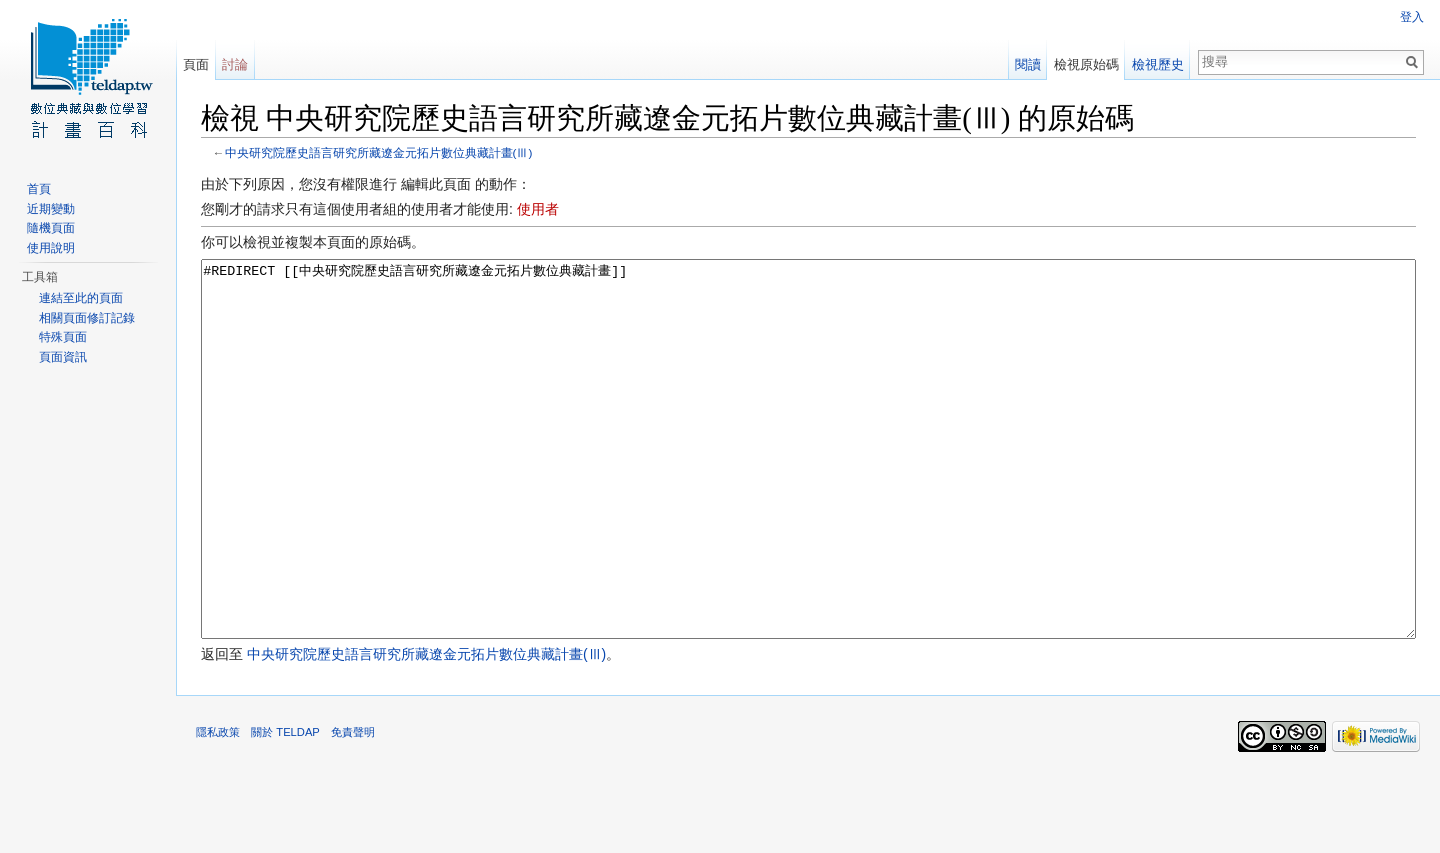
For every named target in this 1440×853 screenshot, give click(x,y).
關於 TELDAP (285, 807)
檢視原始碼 (1086, 64)
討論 (235, 64)
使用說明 (51, 248)
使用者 (538, 209)
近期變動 (51, 209)
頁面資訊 (63, 357)
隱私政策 (218, 807)
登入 (1412, 17)
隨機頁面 (51, 228)
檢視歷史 (1158, 64)
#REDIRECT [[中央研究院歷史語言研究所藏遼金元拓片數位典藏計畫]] (808, 486)
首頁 (39, 189)
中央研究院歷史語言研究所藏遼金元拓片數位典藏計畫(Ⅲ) (379, 152)
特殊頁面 (63, 337)
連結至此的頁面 (81, 298)
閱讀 (1028, 64)
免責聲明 (353, 807)
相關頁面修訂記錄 (87, 318)
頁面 (196, 64)
